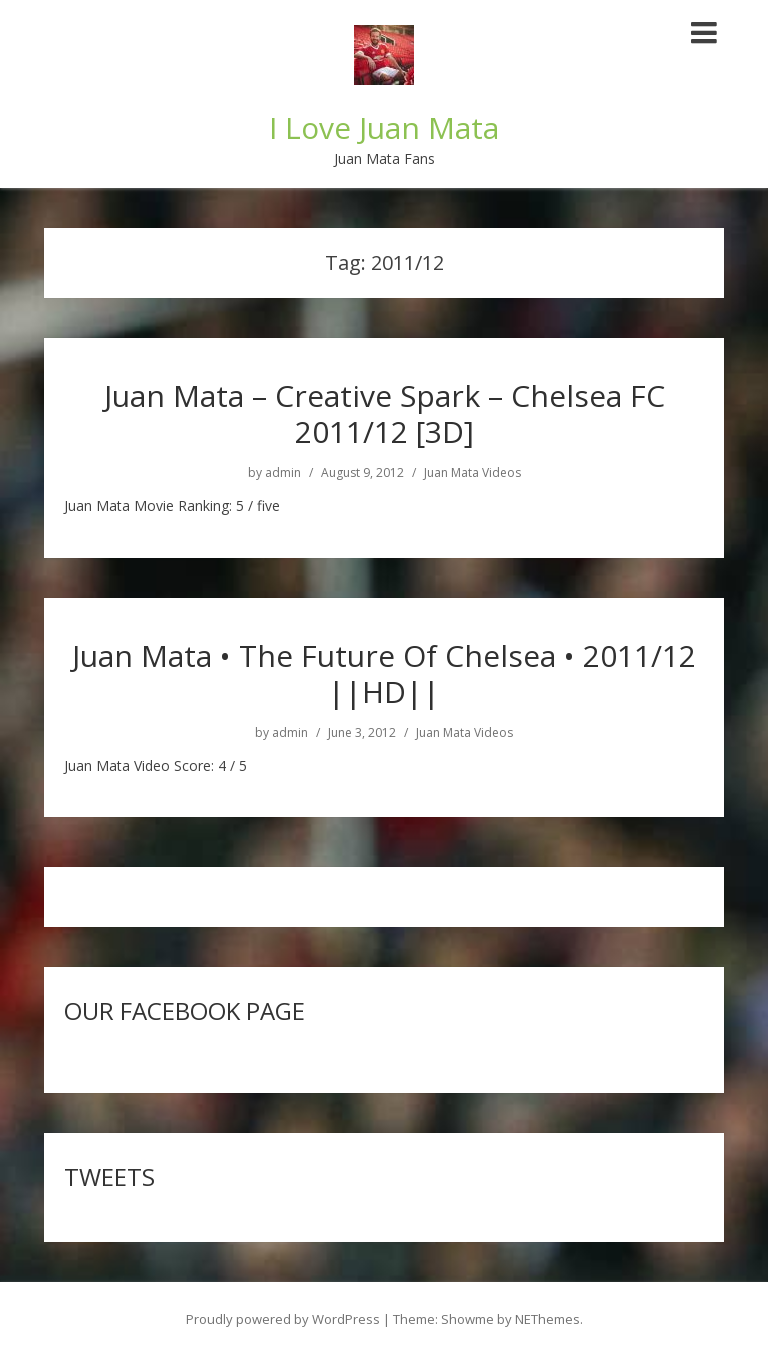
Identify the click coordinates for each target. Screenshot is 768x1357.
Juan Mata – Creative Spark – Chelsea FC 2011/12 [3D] (384, 413)
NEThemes (547, 1319)
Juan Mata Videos (472, 473)
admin (283, 473)
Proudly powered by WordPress (283, 1319)
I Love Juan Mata (384, 127)
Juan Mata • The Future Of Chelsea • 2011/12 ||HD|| (384, 673)
